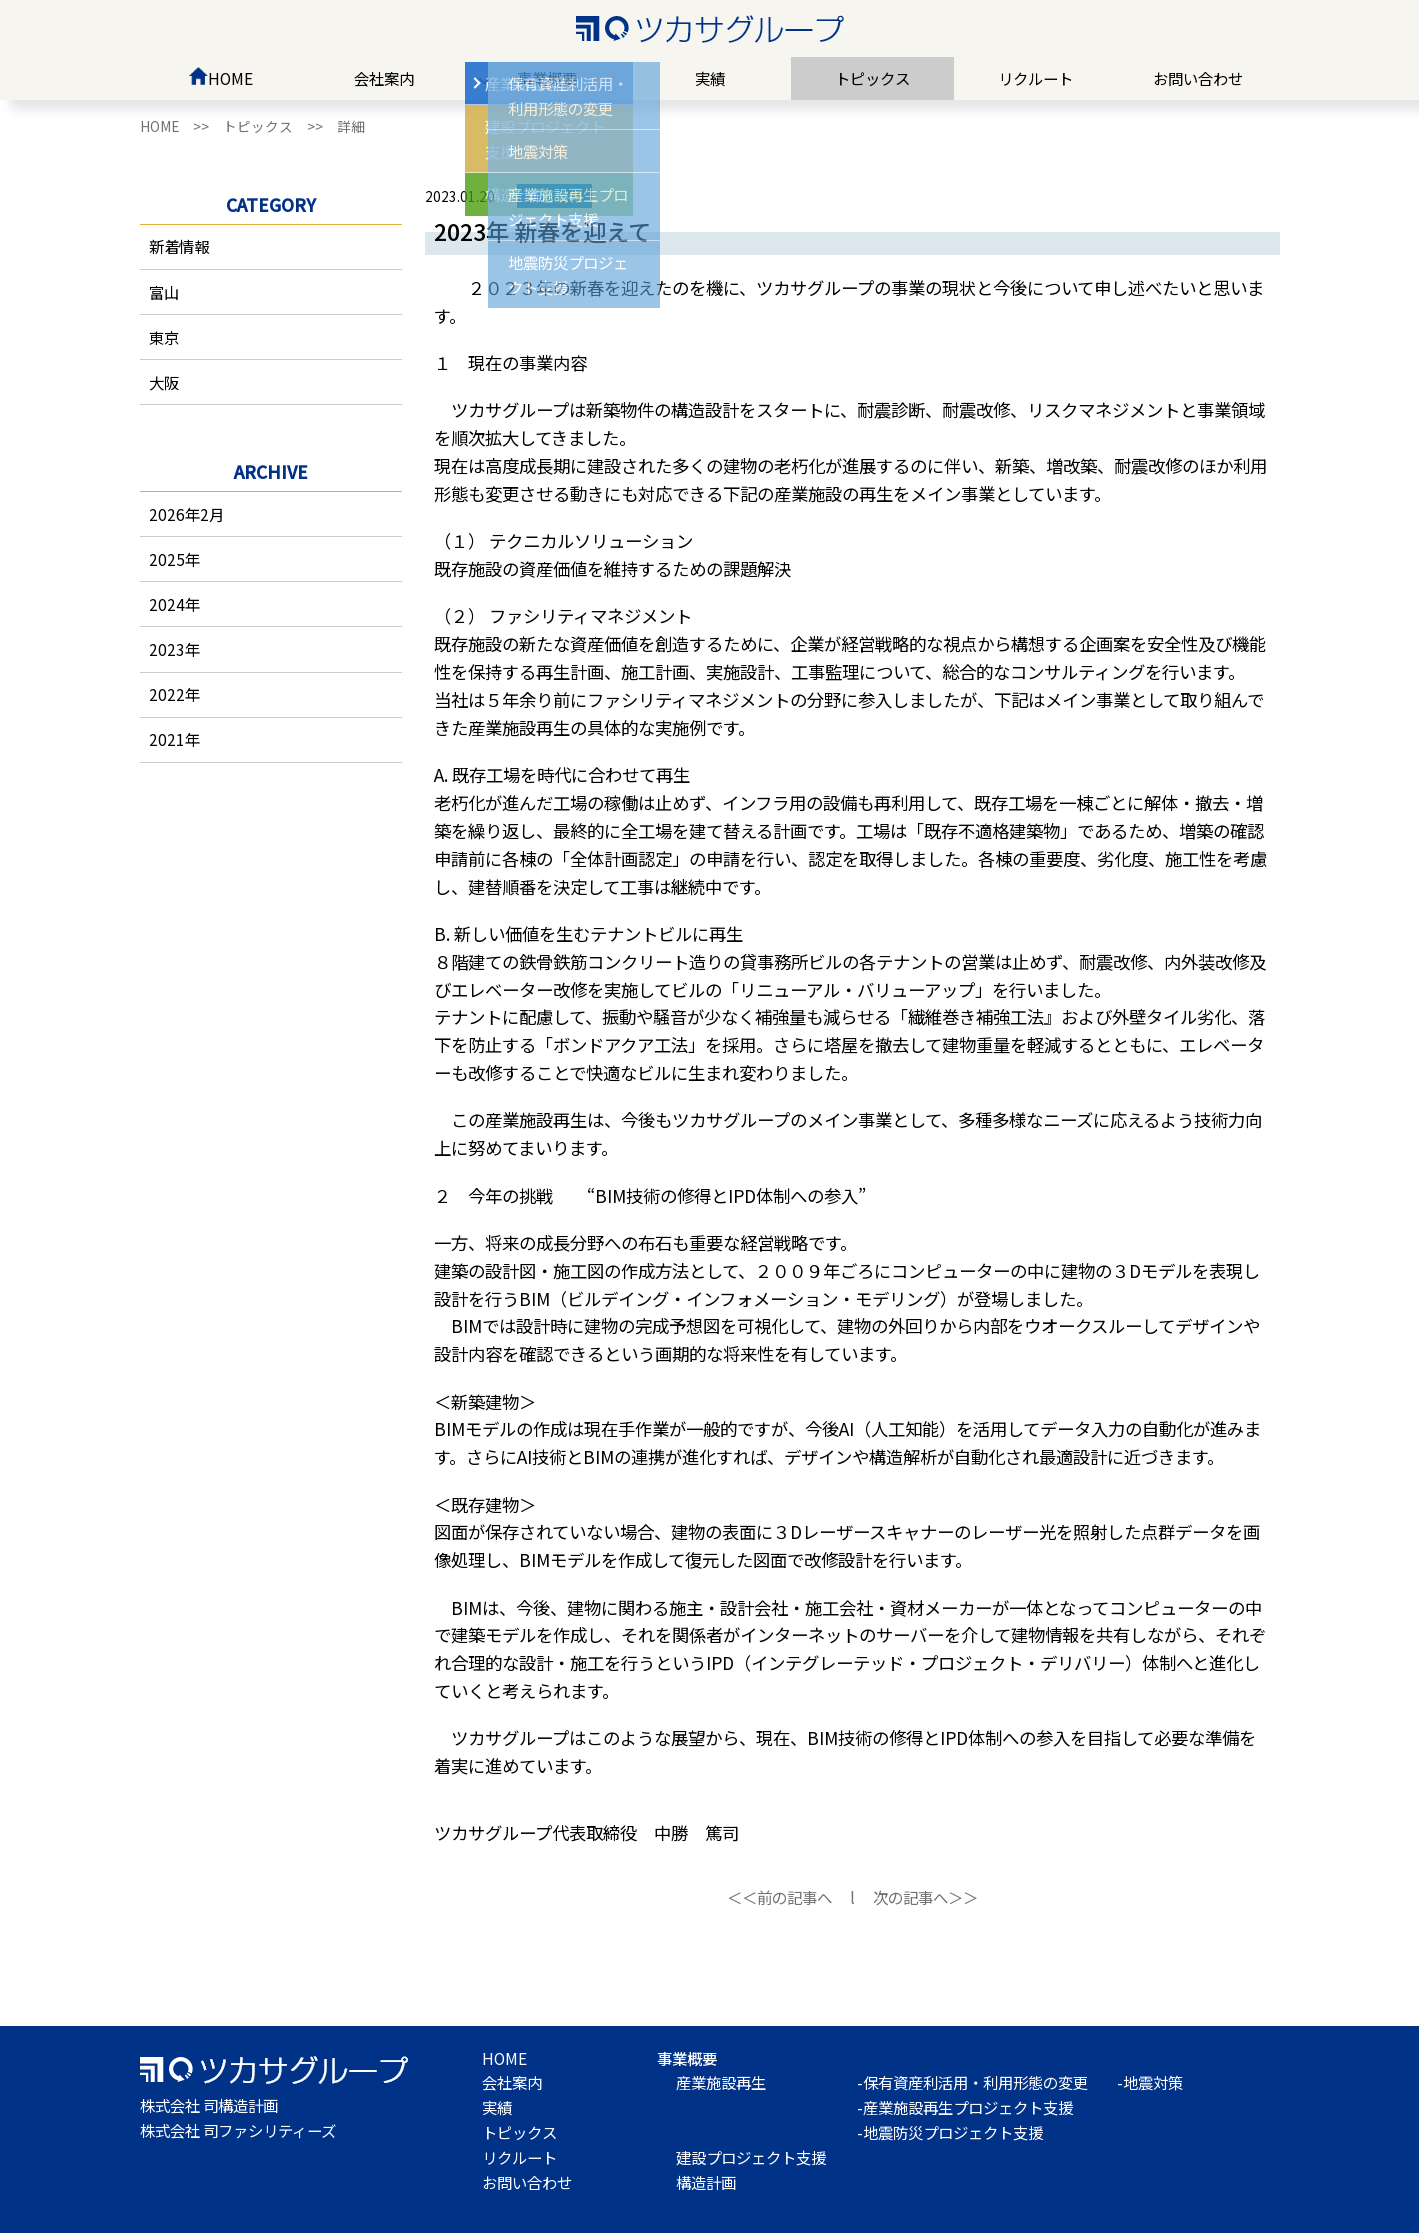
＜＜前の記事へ (779, 1897)
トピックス (872, 78)
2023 (167, 649)
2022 (167, 694)
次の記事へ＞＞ (925, 1897)
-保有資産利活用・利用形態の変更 (972, 2082)
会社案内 (384, 78)
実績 (710, 78)
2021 (167, 739)
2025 (167, 559)
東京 (164, 337)
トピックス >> (280, 126)
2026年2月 (186, 514)
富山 (164, 292)
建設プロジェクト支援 (751, 2157)
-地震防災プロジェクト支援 (950, 2132)
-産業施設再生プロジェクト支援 (965, 2107)
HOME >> (181, 126)
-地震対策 (1150, 2082)
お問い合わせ (1198, 78)
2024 (167, 604)
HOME (221, 78)
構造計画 (706, 2182)
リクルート (1035, 78)
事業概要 (547, 78)
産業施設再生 (721, 2082)
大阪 (164, 382)
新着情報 (179, 246)
